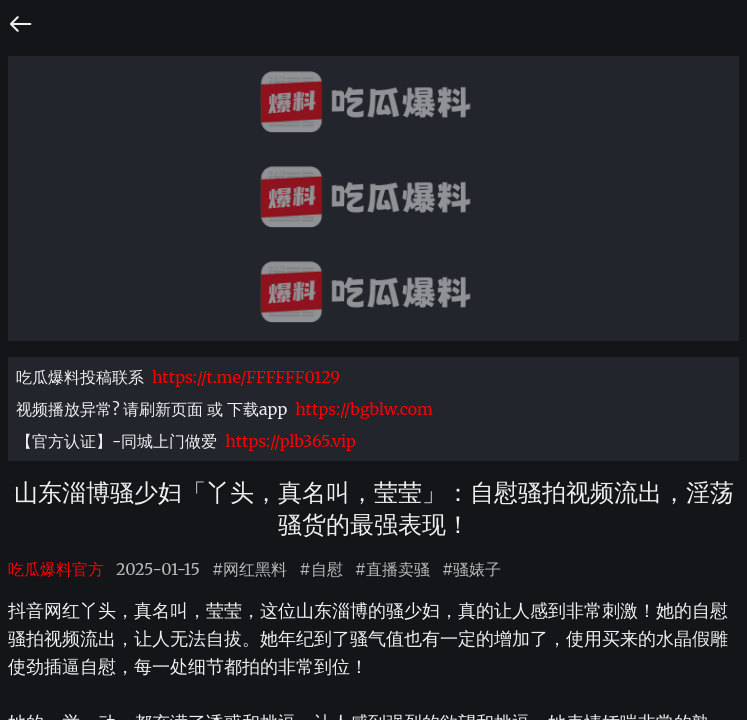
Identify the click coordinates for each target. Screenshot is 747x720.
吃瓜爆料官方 (56, 569)
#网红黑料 (249, 569)
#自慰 (320, 569)
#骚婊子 (471, 569)
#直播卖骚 (392, 569)
